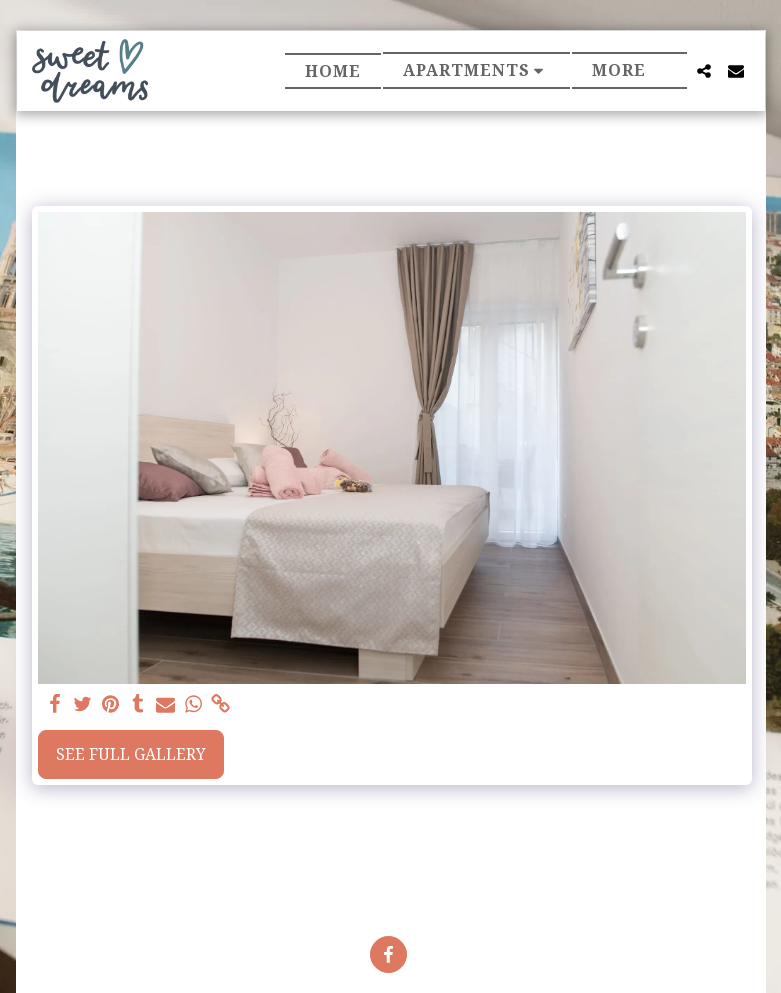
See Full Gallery (131, 754)
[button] (477, 70)
